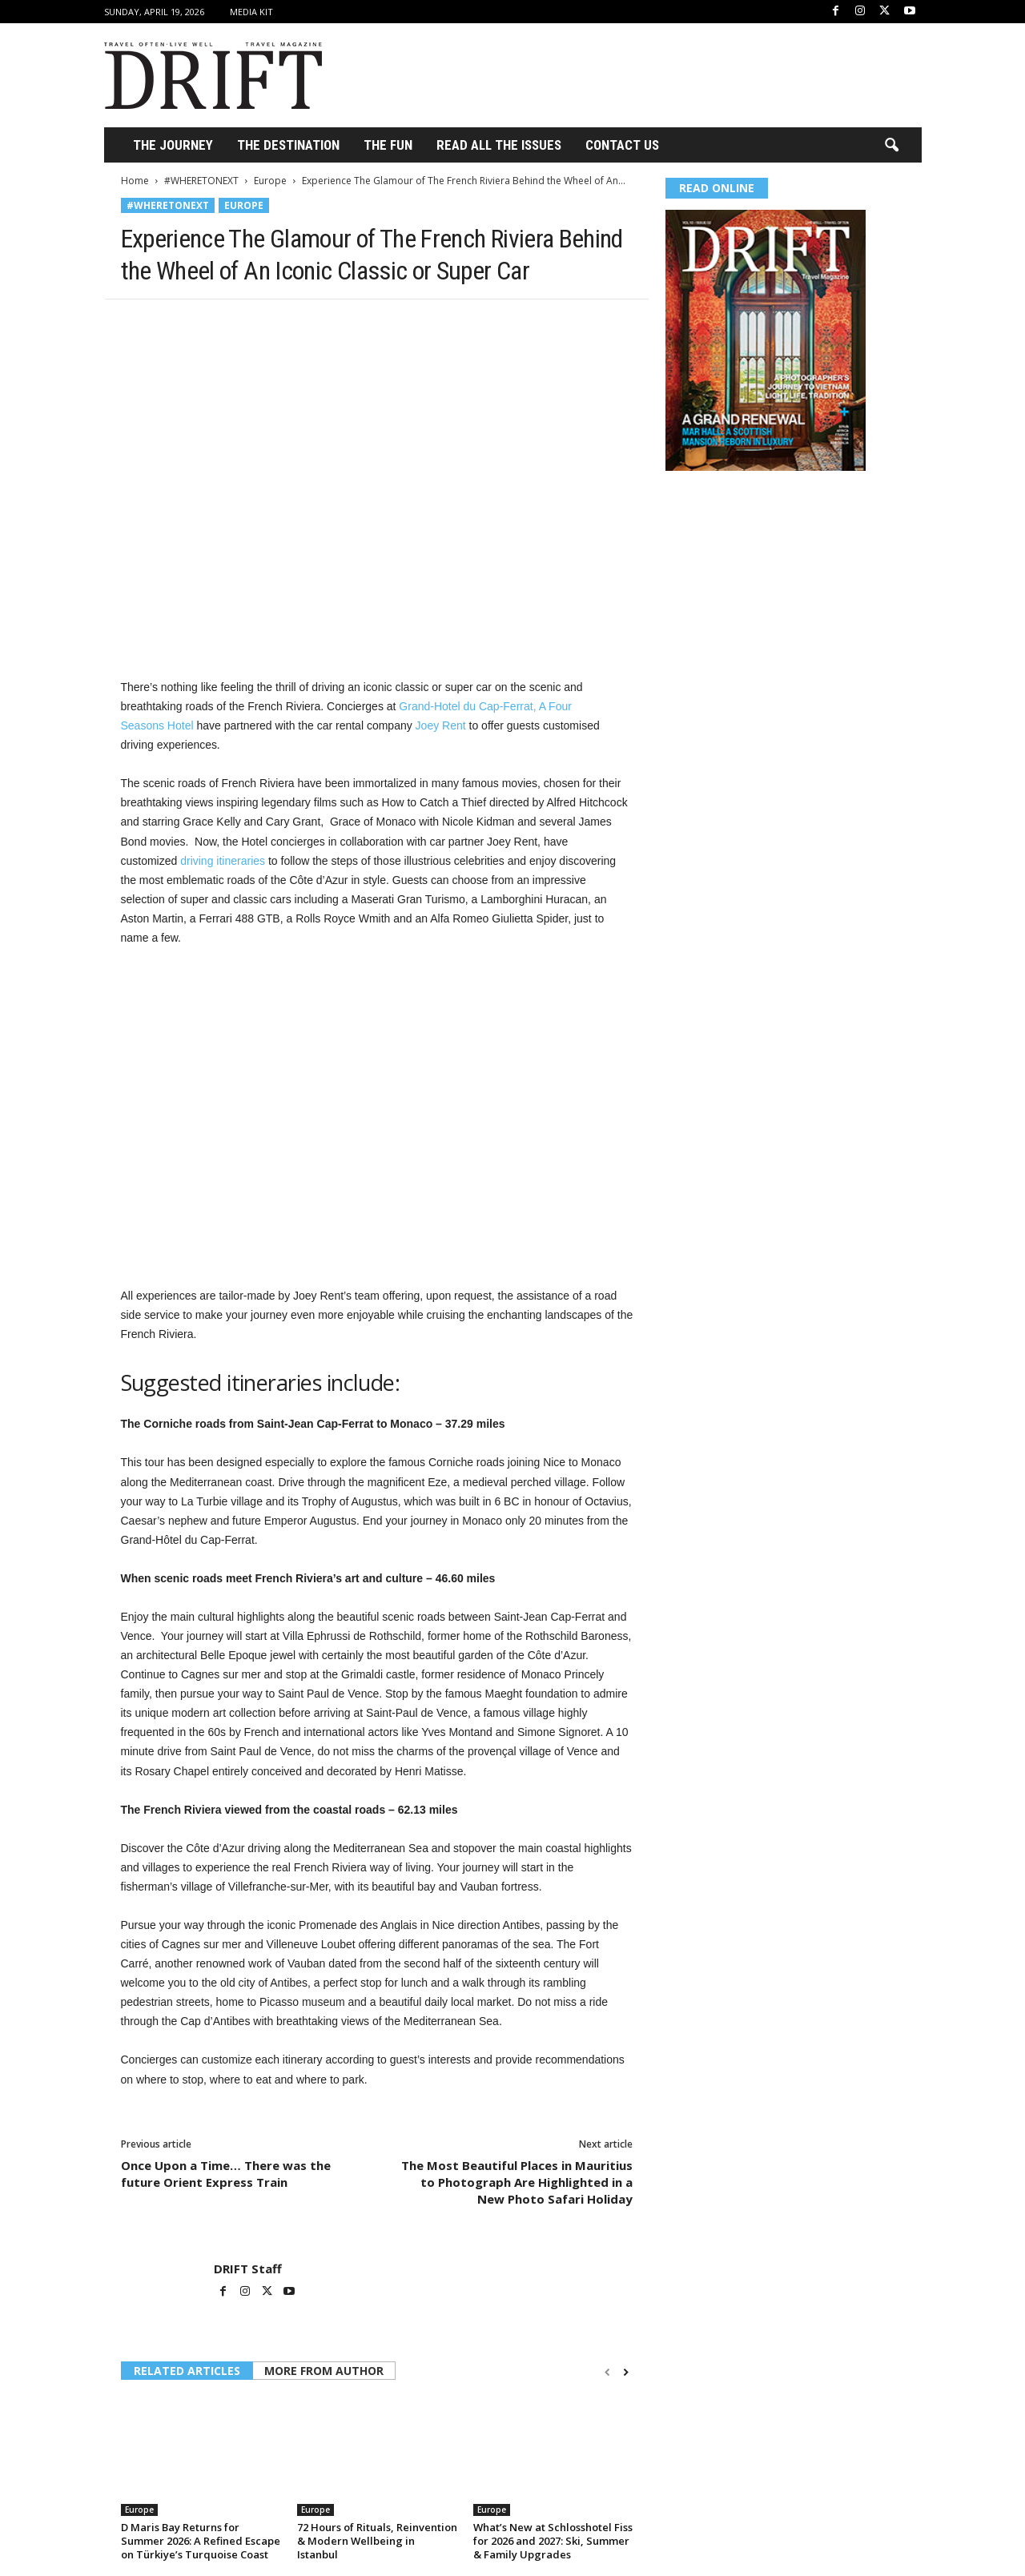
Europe (270, 180)
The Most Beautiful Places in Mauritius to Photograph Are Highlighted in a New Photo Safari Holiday (517, 2182)
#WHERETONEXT (201, 180)
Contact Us (622, 145)
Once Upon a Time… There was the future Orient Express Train (226, 2173)
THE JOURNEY (173, 145)
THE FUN (388, 145)
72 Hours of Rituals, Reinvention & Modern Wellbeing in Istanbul (377, 2541)
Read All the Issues (498, 145)
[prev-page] (607, 2372)
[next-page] (625, 2372)
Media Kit (251, 12)
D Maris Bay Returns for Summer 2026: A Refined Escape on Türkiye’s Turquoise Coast (200, 2541)
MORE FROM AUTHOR (324, 2370)
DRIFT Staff (248, 2269)
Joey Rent (441, 725)
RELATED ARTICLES (187, 2370)
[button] (891, 145)
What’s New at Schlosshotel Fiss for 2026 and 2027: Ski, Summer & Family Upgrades (553, 2541)
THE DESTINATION (288, 145)
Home (135, 180)
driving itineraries (222, 860)
